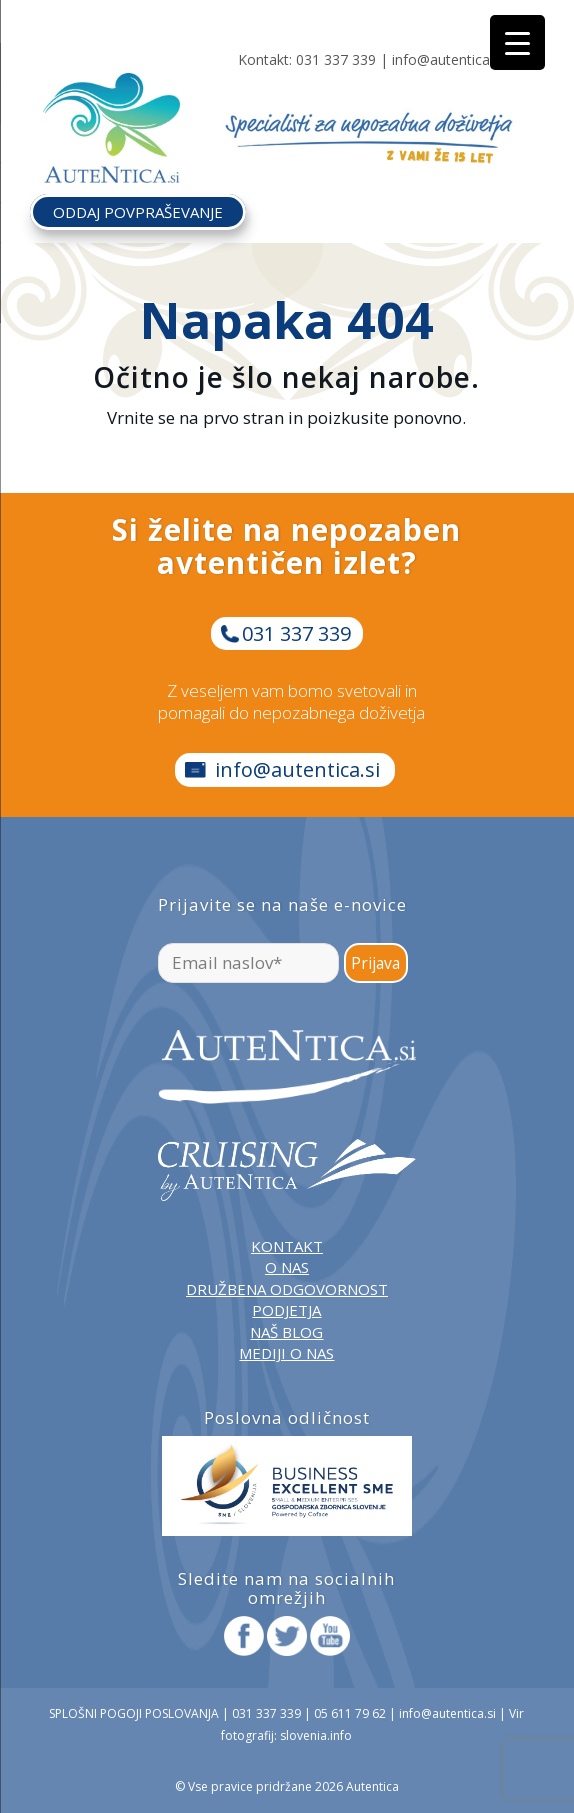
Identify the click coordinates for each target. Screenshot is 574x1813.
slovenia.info (316, 1735)
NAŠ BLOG (286, 1332)
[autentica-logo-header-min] (116, 113)
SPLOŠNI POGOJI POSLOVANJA (134, 1713)
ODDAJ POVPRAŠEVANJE (138, 212)
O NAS (287, 1267)
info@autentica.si (447, 59)
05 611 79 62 (350, 1713)
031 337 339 (336, 59)
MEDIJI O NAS (286, 1353)
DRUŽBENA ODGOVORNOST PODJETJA (287, 1299)
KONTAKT (287, 1246)
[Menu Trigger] (517, 42)
